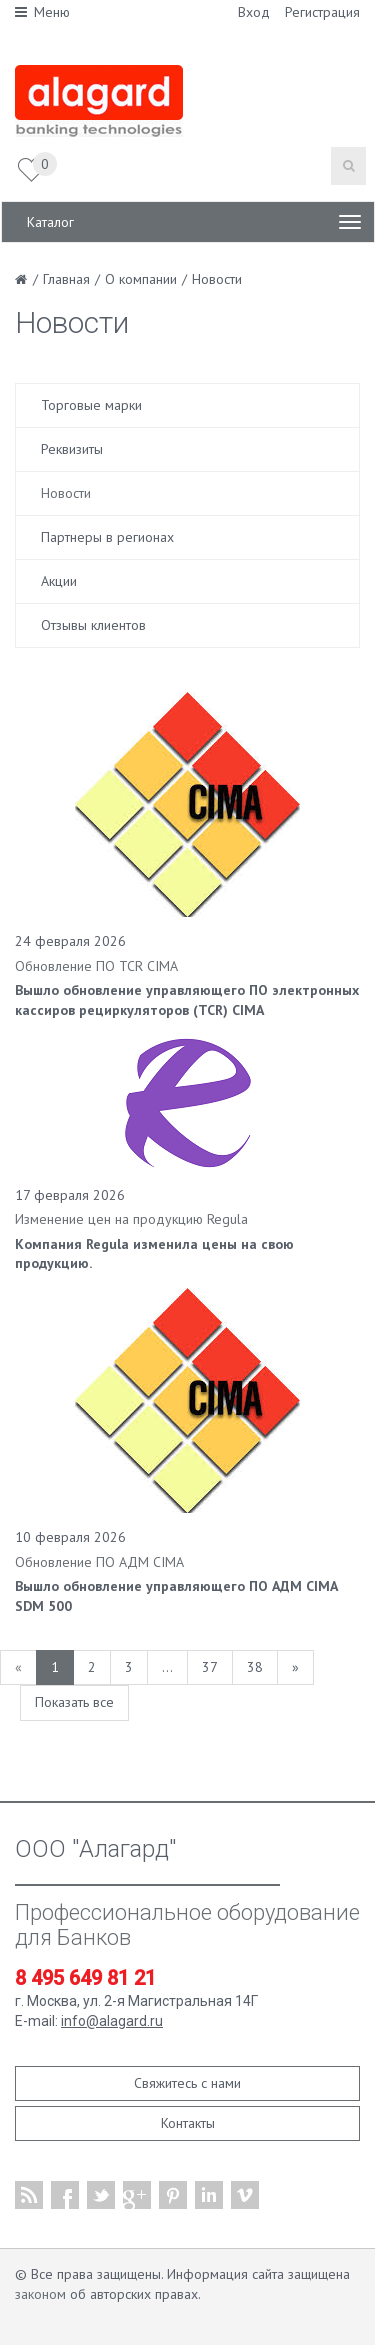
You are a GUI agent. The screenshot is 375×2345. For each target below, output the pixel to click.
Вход (254, 12)
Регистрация (322, 12)
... (167, 1667)
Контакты (188, 2123)
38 (255, 1667)
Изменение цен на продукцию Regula (131, 1219)
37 (210, 1667)
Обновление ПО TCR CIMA (96, 966)
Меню (42, 12)
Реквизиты (72, 449)
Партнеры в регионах (107, 537)
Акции (59, 581)
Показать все (74, 1702)
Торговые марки (91, 405)
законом (40, 2294)
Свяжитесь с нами (187, 2083)
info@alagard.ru (112, 2021)
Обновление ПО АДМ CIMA (99, 1562)
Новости (66, 493)
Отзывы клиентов (93, 625)
